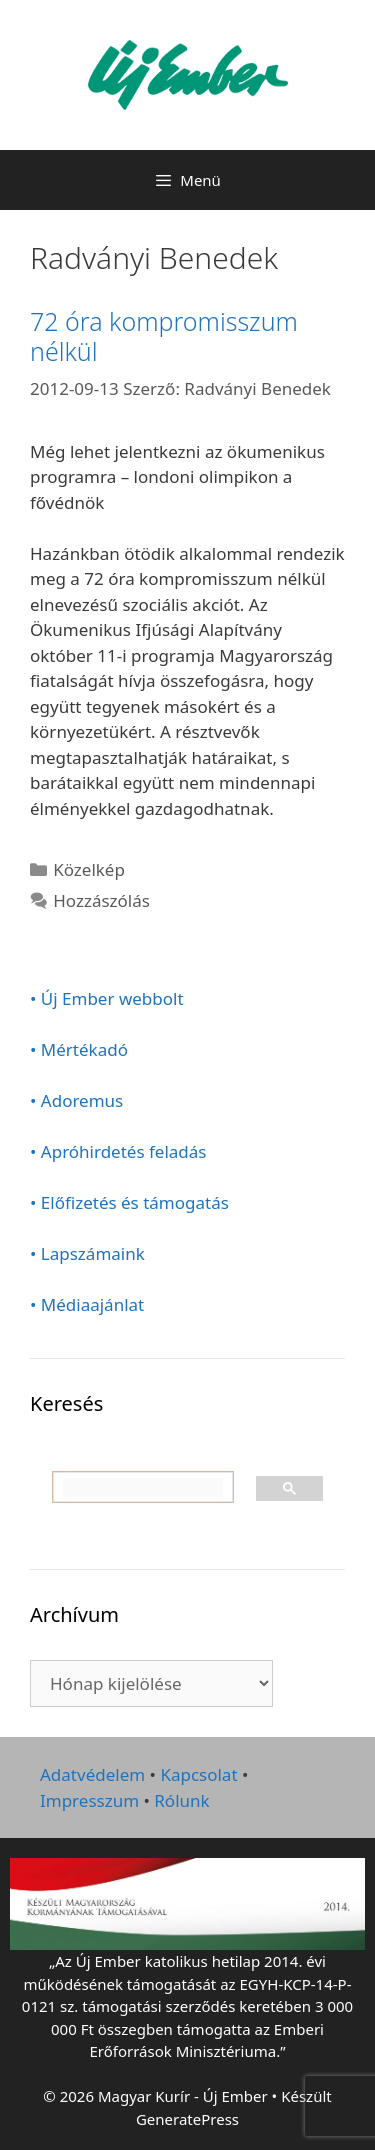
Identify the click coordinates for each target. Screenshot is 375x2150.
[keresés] (143, 1488)
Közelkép (89, 869)
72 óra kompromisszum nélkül (164, 336)
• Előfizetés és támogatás (129, 1202)
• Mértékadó (79, 1049)
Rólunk (181, 1800)
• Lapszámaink (87, 1253)
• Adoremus (76, 1100)
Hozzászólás (101, 900)
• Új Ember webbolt (107, 998)
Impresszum (89, 1800)
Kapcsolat (198, 1774)
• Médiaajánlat (87, 1304)
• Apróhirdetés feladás (118, 1151)
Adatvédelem (92, 1774)
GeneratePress (187, 2119)
